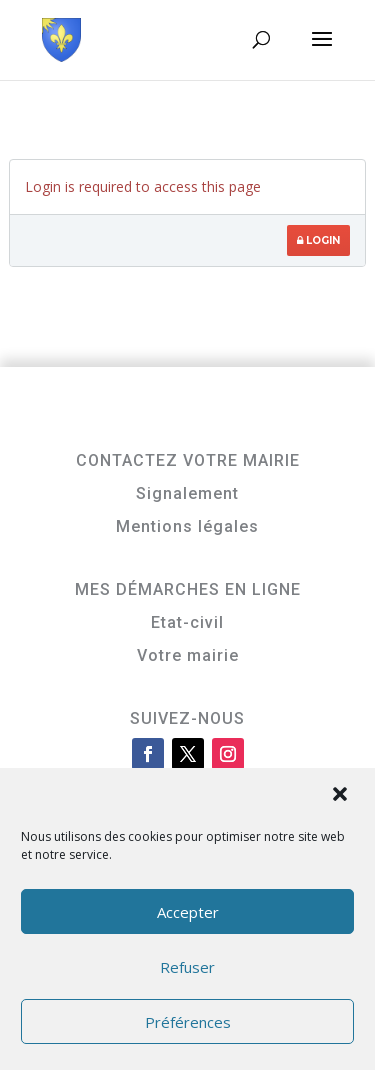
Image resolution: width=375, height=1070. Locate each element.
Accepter (188, 912)
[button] (342, 796)
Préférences (188, 1022)
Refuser (187, 967)
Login (318, 240)
